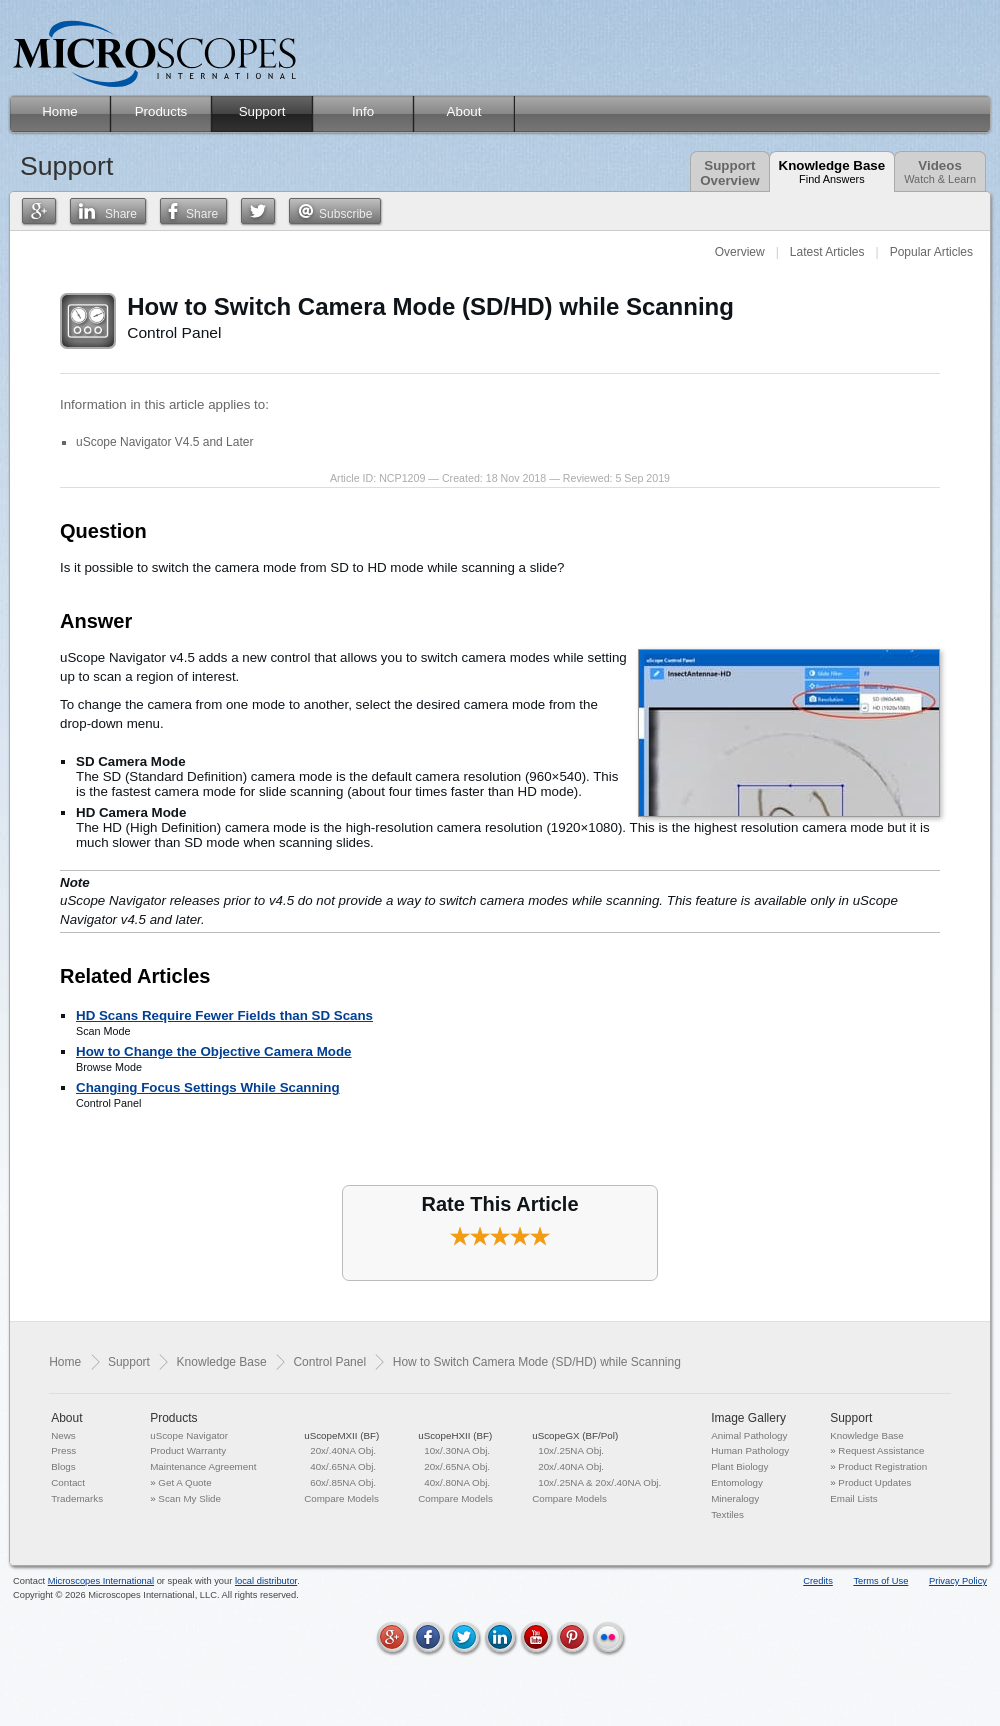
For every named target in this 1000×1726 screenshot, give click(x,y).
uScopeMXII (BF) (341, 1435)
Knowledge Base (832, 171)
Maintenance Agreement (203, 1466)
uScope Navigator (189, 1435)
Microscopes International (101, 1581)
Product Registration (882, 1466)
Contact (68, 1482)
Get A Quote (184, 1482)
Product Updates (874, 1482)
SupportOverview (729, 173)
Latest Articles (827, 252)
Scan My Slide (189, 1498)
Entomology (737, 1482)
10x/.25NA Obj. (571, 1450)
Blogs (63, 1466)
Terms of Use (880, 1581)
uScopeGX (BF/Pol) (575, 1435)
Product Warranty (188, 1450)
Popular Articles (931, 252)
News (63, 1435)
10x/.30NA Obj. (457, 1450)
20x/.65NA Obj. (457, 1466)
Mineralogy (735, 1498)
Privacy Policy (958, 1581)
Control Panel (329, 1362)
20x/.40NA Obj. (343, 1450)
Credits (818, 1581)
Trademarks (77, 1498)
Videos (940, 171)
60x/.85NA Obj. (343, 1482)
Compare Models (341, 1498)
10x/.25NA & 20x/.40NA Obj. (599, 1482)
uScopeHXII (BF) (455, 1435)
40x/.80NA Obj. (457, 1482)
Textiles (727, 1514)
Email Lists (853, 1498)
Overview (740, 252)
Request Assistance (881, 1450)
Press (63, 1450)
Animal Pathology (749, 1435)
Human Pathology (750, 1450)
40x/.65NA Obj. (343, 1466)
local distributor (266, 1581)
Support (129, 1362)
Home (65, 1362)
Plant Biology (739, 1466)
